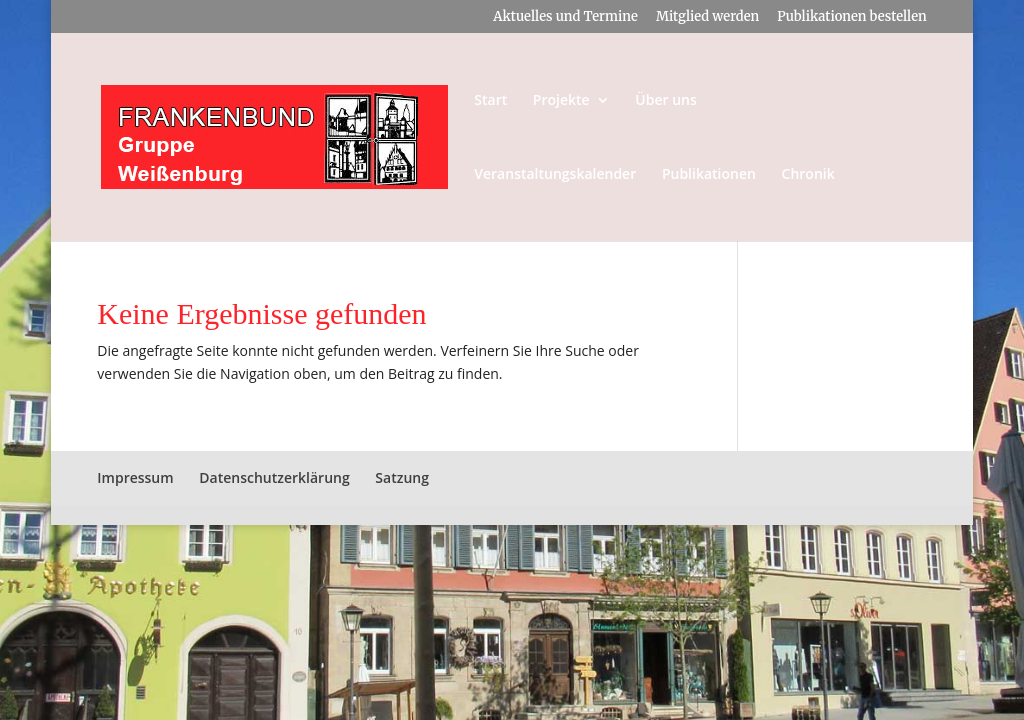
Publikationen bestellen (851, 17)
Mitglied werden (707, 17)
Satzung (402, 477)
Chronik (808, 175)
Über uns (665, 101)
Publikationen (709, 175)
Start (490, 101)
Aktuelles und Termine (565, 17)
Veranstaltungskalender (555, 175)
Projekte (561, 101)
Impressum (135, 477)
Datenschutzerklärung (274, 477)
